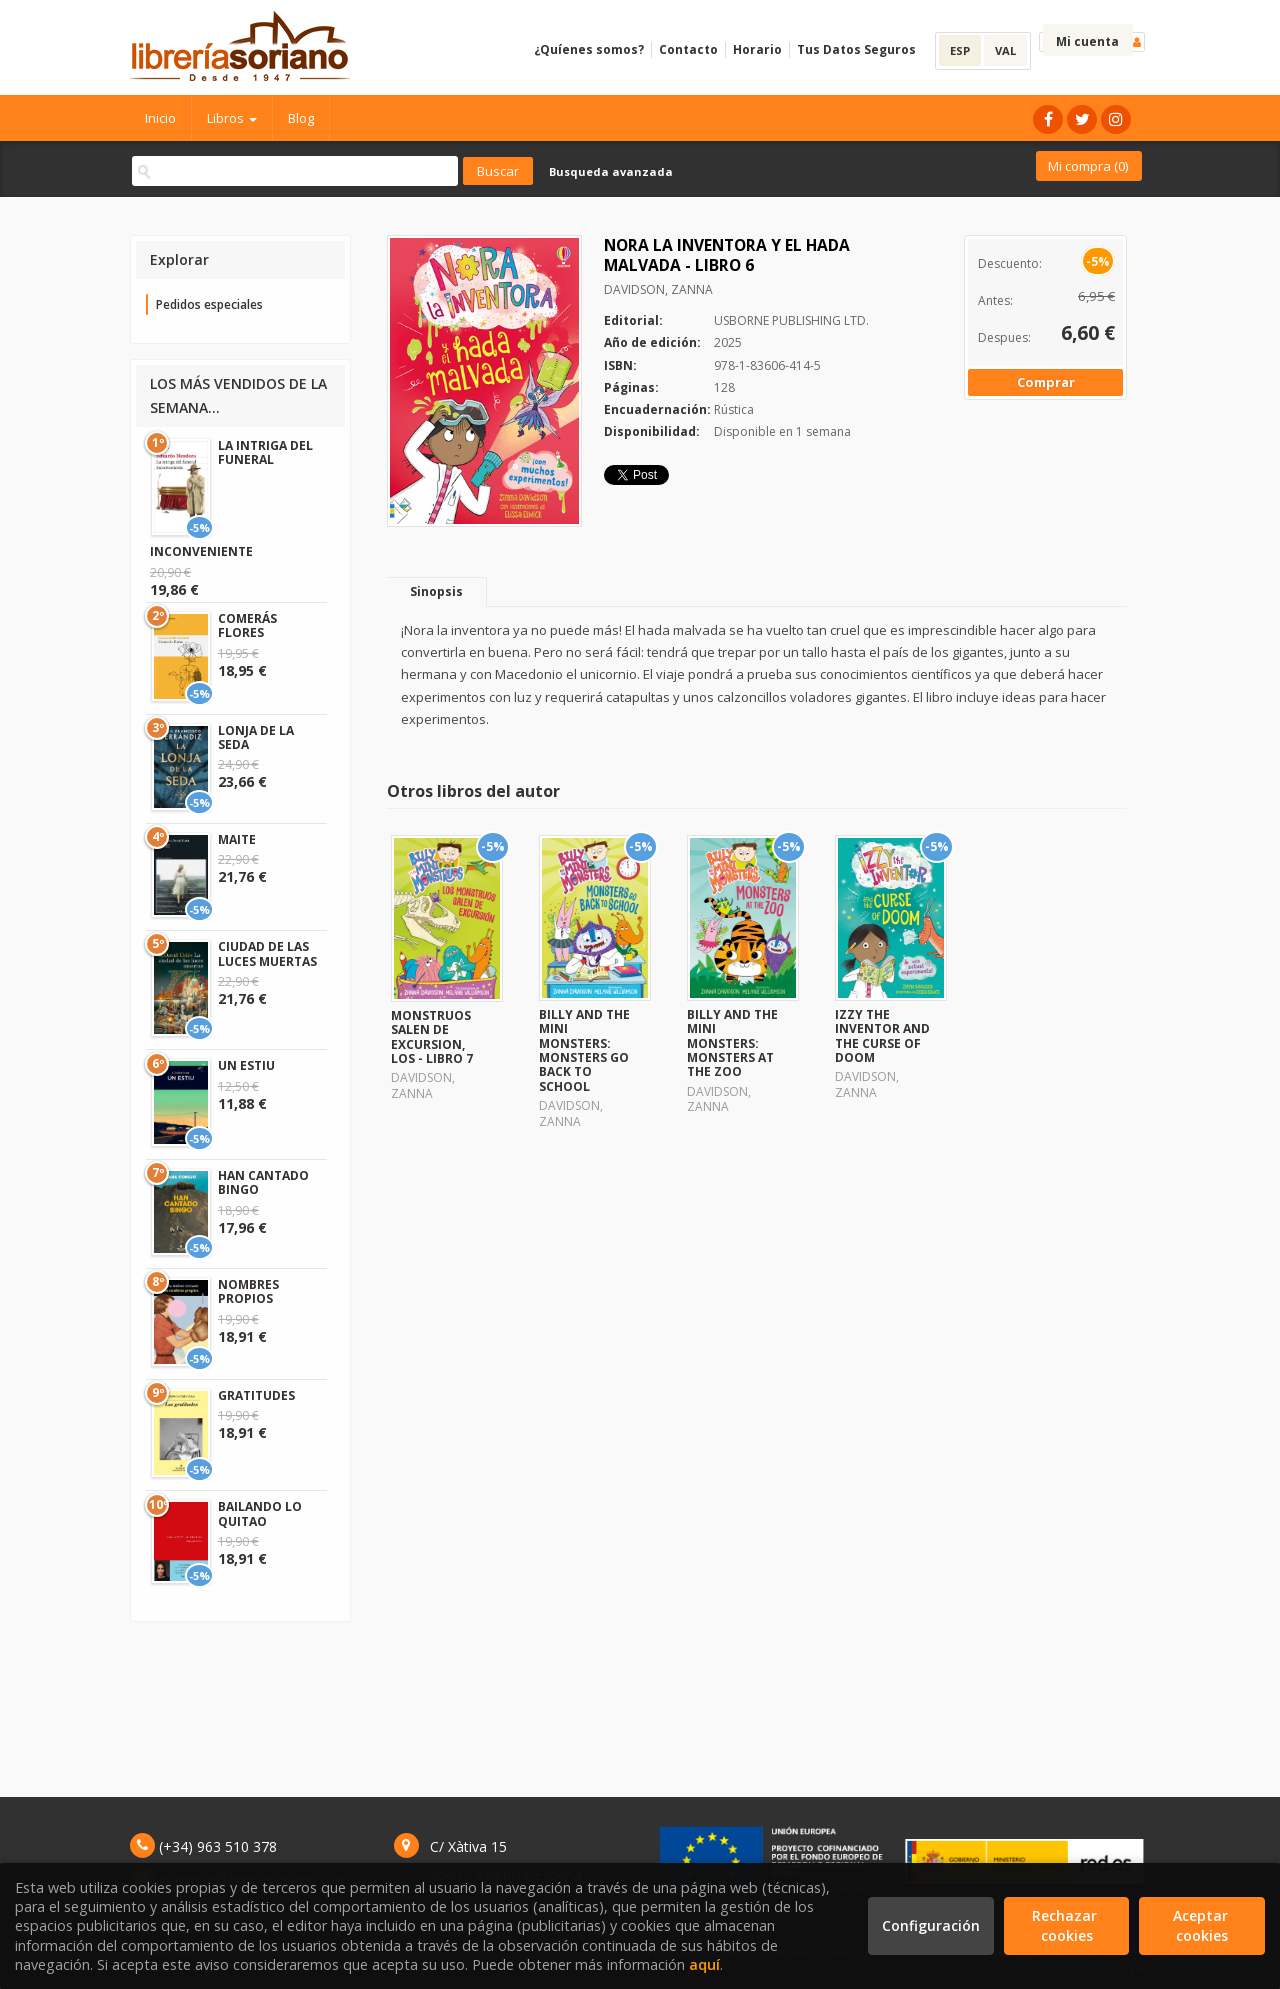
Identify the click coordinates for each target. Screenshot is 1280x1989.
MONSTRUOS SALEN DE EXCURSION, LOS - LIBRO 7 (432, 1037)
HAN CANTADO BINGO (263, 1182)
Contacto (688, 49)
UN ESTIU (246, 1065)
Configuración (931, 1925)
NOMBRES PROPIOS (248, 1291)
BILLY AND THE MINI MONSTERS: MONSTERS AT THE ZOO (732, 1043)
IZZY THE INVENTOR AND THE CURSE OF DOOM (882, 1036)
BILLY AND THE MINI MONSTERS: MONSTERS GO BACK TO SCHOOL (584, 1050)
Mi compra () (1088, 166)
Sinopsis (436, 591)
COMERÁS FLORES (247, 625)
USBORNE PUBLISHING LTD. (791, 320)
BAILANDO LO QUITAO (260, 1513)
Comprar (1046, 382)
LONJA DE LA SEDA (256, 737)
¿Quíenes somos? (589, 49)
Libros (232, 118)
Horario (757, 49)
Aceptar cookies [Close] (1202, 1925)
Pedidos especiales (209, 304)
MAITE (237, 839)
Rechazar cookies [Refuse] (1066, 1925)
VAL (1005, 50)
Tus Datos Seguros (856, 49)
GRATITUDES (256, 1395)
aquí (704, 1964)
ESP (960, 50)
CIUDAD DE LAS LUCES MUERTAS (267, 953)
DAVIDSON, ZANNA (658, 289)
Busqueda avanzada (611, 171)
